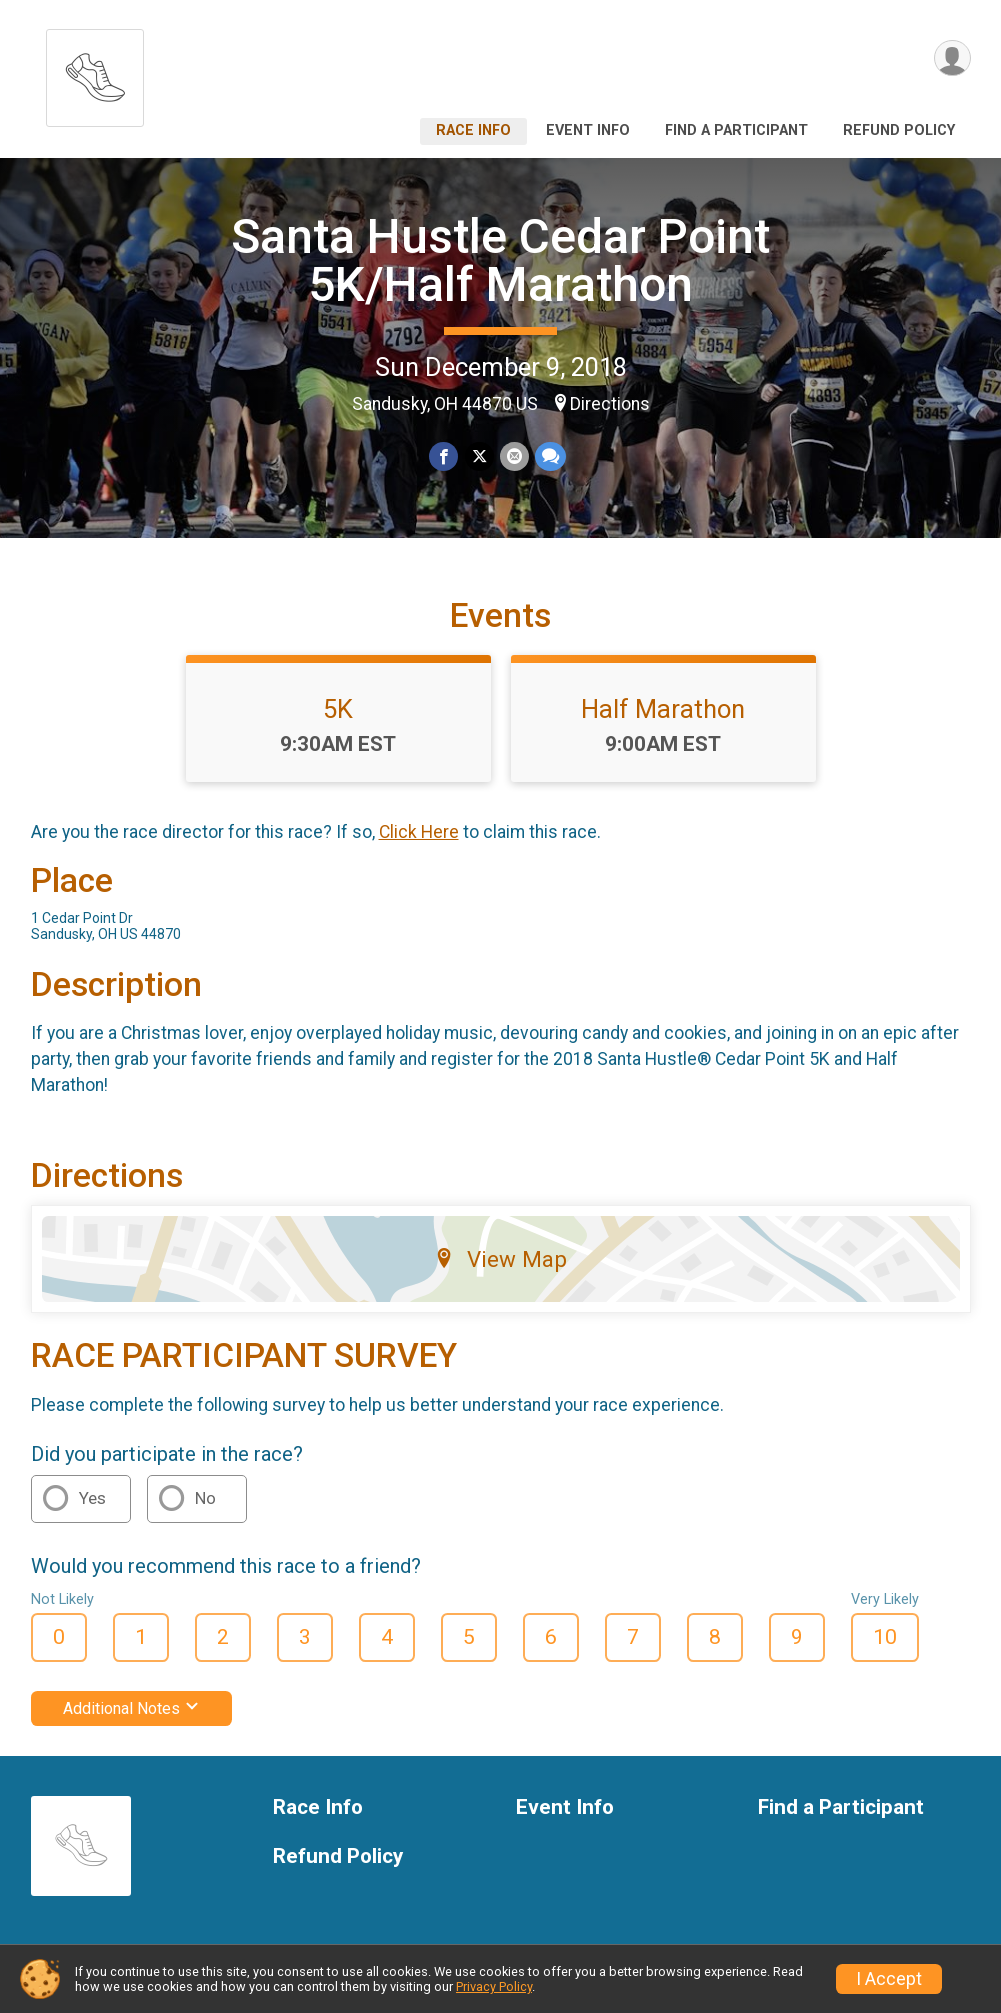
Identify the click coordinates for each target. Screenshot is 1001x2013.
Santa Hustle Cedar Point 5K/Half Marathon (500, 260)
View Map (500, 1259)
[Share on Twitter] (479, 456)
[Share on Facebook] (444, 456)
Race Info (473, 130)
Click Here (419, 832)
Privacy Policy (494, 1986)
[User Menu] (952, 58)
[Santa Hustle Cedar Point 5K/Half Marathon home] (95, 72)
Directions (610, 404)
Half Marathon (663, 709)
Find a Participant (736, 130)
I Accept (889, 1979)
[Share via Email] (514, 456)
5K (338, 709)
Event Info (588, 130)
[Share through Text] (550, 456)
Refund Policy (899, 130)
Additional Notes (131, 1708)
